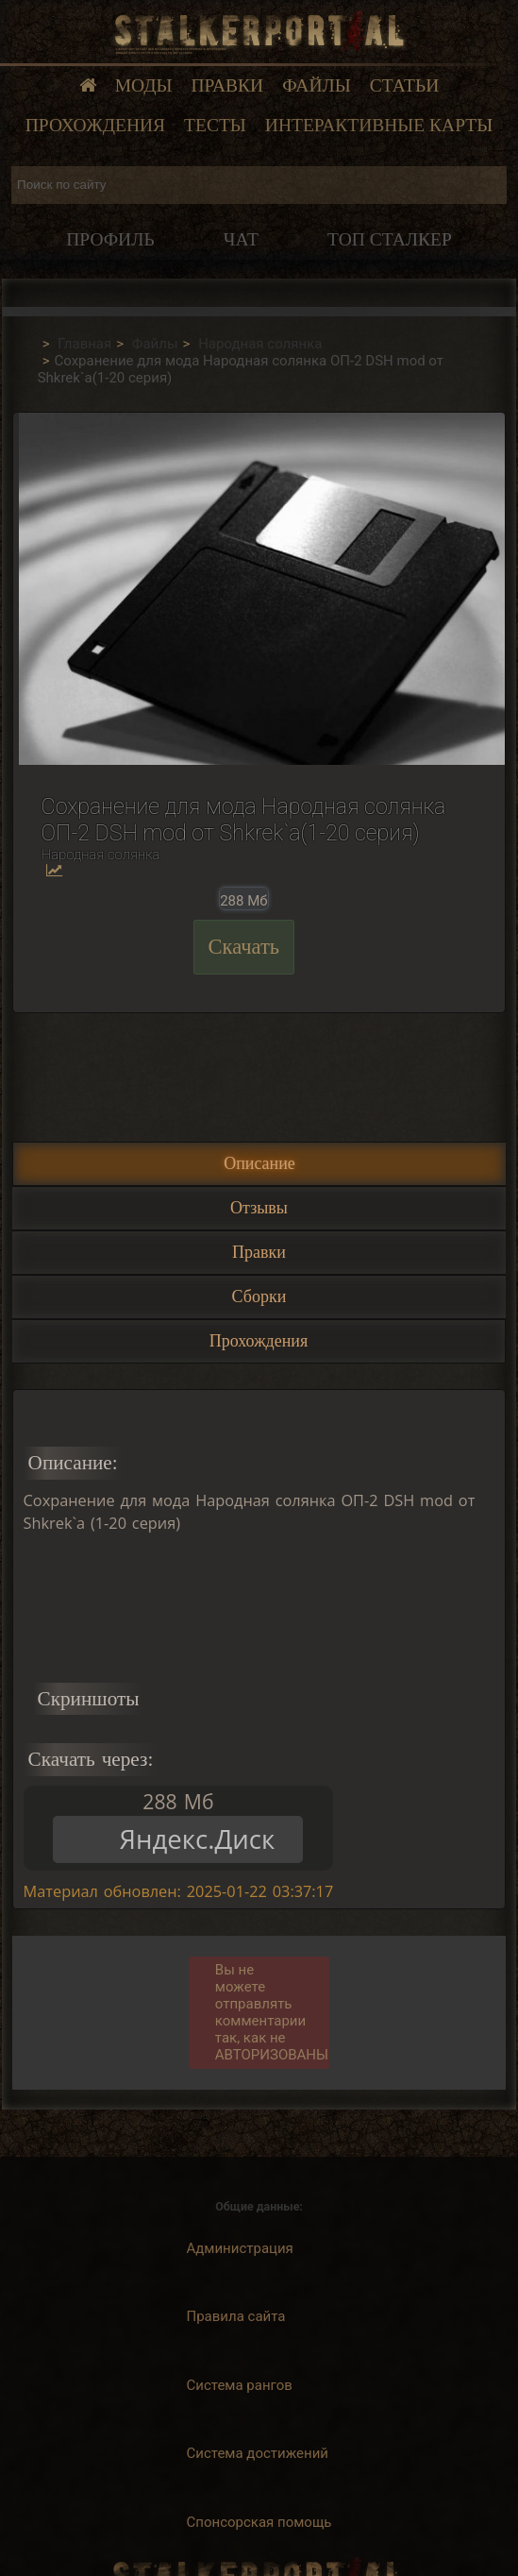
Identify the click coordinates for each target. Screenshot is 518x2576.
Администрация (240, 2248)
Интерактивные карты (379, 125)
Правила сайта (236, 2316)
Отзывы (259, 1207)
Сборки (259, 1296)
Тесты (215, 125)
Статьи (405, 85)
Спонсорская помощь (259, 2522)
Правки (228, 85)
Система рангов (239, 2385)
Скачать (244, 946)
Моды (144, 85)
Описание (259, 1163)
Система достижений (257, 2453)
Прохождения (95, 125)
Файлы (316, 85)
